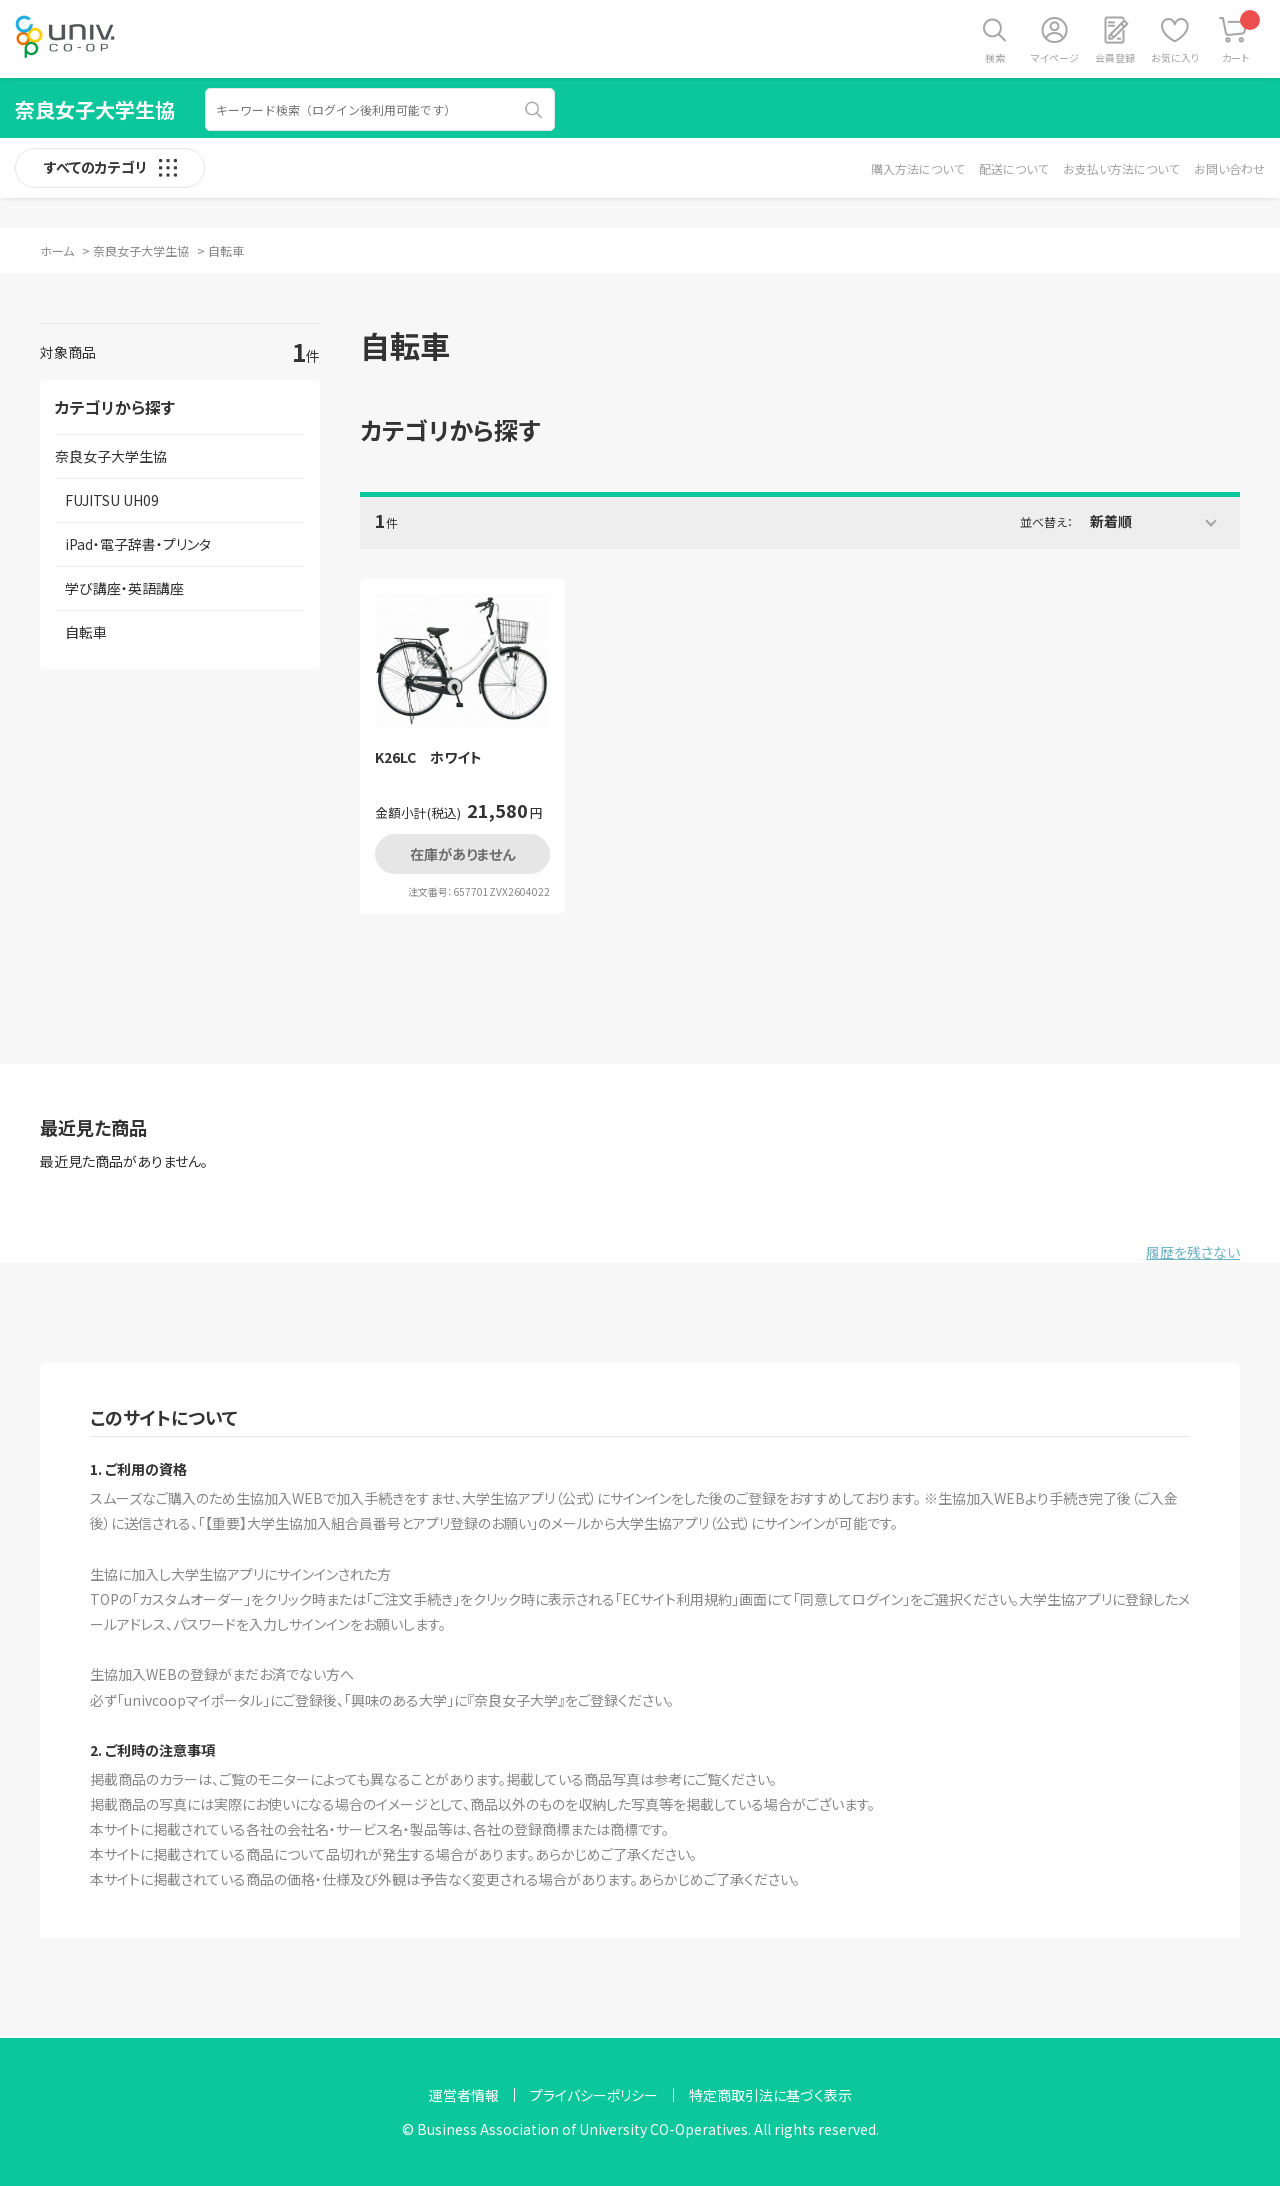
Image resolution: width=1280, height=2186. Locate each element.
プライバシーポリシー (594, 2095)
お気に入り (1175, 57)
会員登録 (1115, 57)
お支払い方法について (1121, 168)
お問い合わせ (1229, 168)
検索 (995, 57)
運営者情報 (464, 2095)
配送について (1013, 168)
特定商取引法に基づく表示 (770, 2095)
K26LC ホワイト (428, 757)
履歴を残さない (1193, 1252)
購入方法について (917, 168)
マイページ (1055, 57)
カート (1241, 37)
